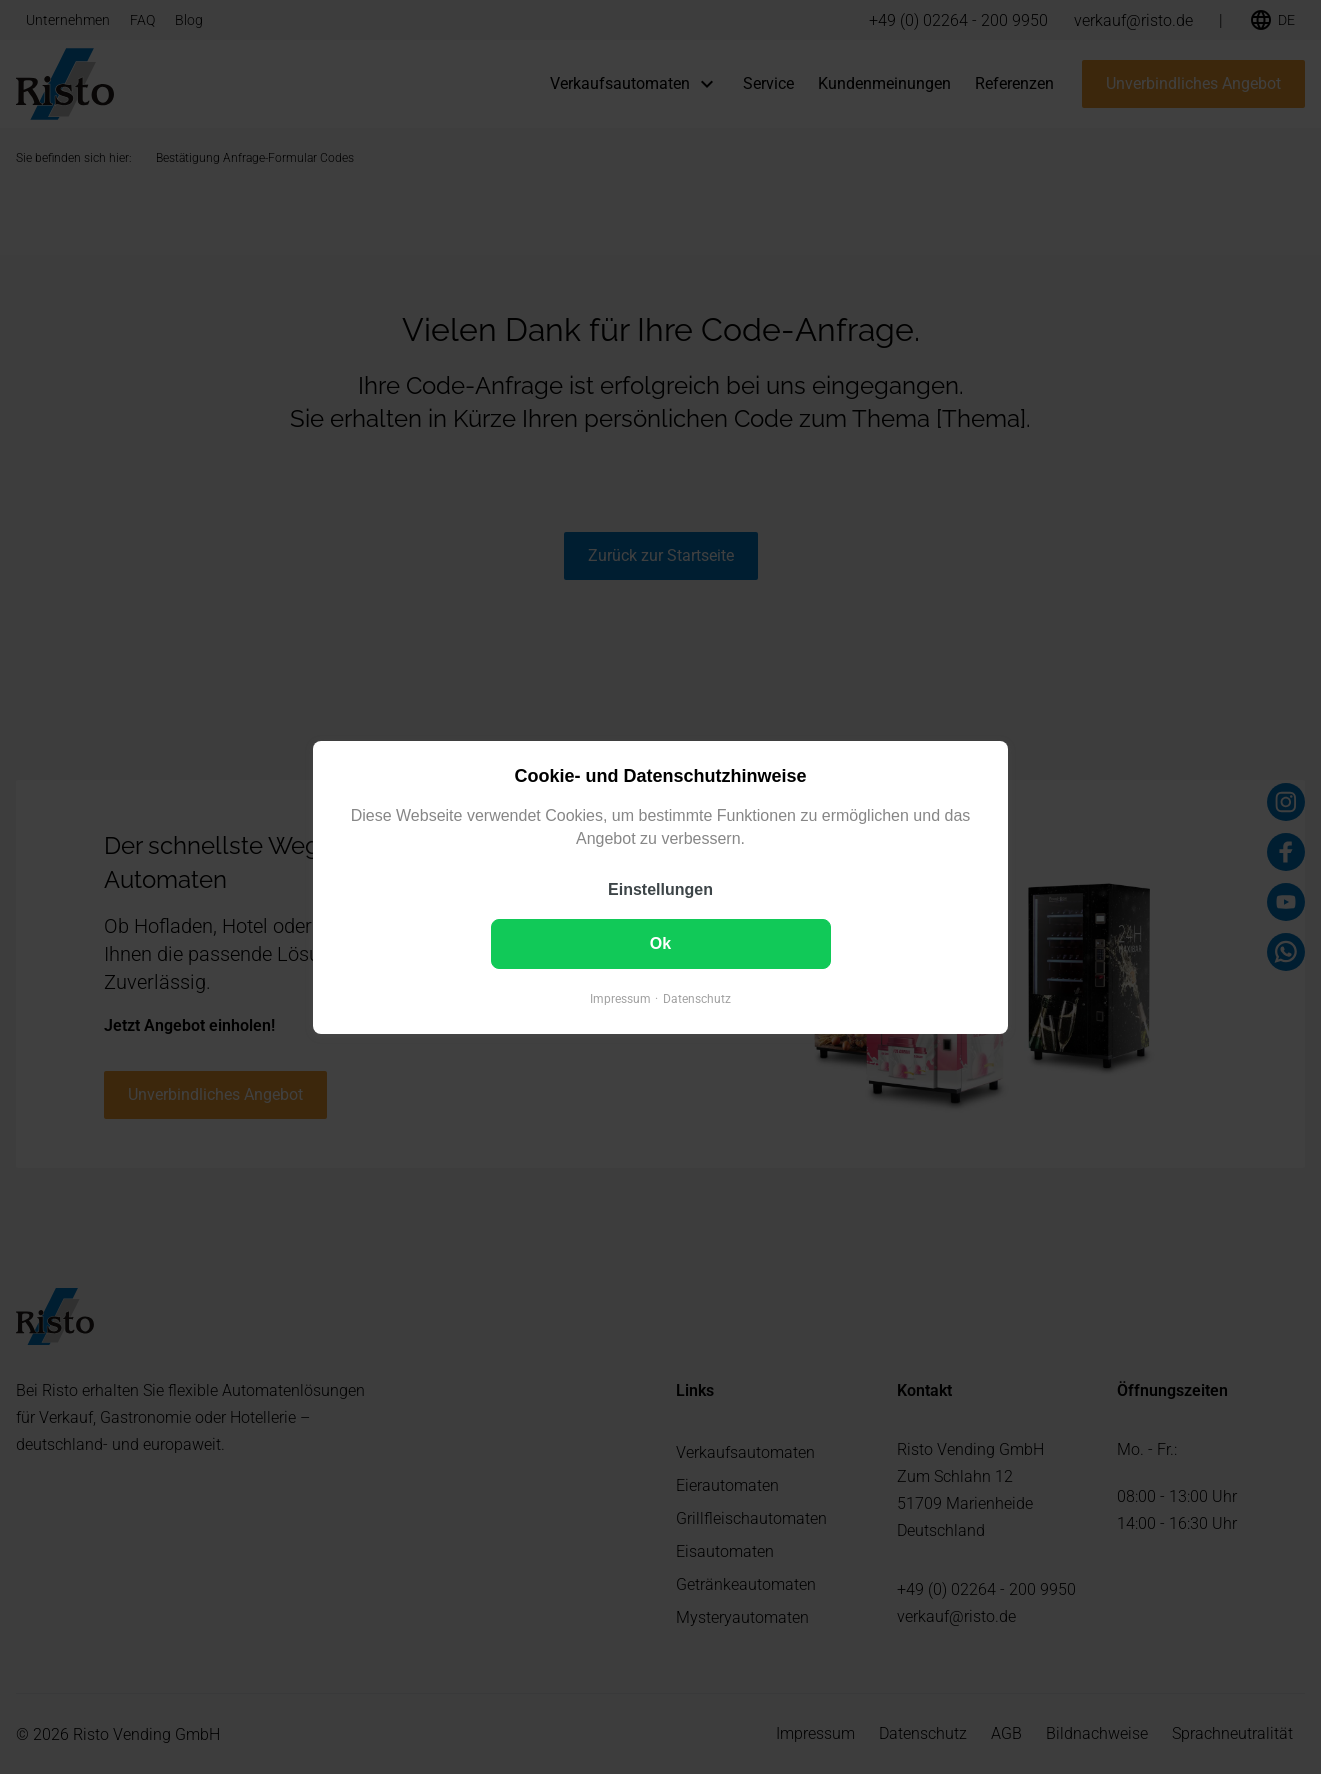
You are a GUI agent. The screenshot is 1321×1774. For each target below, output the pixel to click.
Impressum (620, 998)
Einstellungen (660, 888)
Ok (660, 942)
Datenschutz (697, 998)
